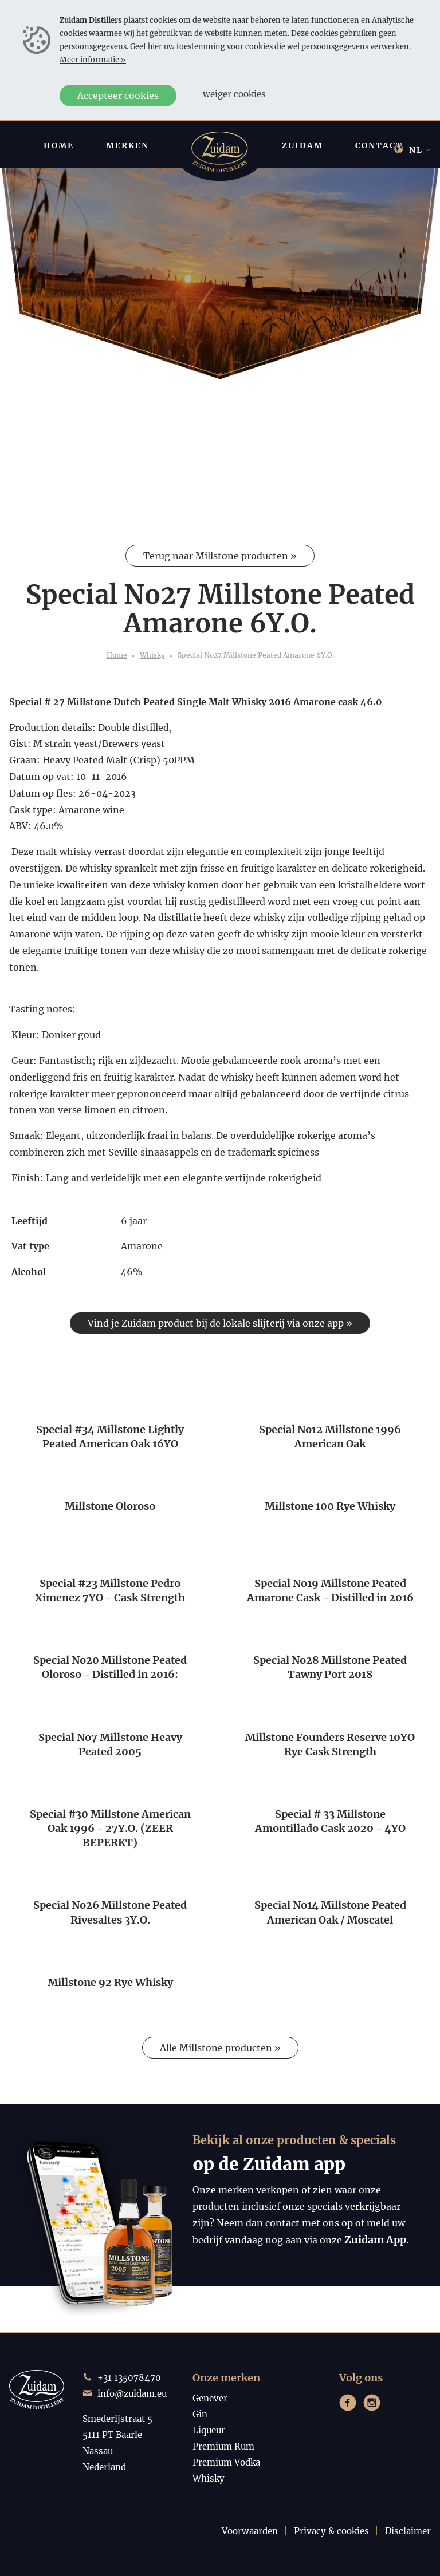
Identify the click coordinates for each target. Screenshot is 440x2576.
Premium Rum (223, 2446)
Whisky (152, 655)
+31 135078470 (129, 2377)
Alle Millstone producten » (220, 2047)
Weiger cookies (234, 94)
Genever (209, 2398)
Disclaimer (408, 2531)
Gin (199, 2414)
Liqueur (208, 2430)
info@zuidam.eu (132, 2393)
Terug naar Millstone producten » (220, 555)
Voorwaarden (250, 2531)
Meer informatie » (93, 59)
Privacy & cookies (331, 2531)
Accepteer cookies (118, 95)
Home (117, 655)
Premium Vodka (226, 2462)
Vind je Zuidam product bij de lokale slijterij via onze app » (220, 1323)
